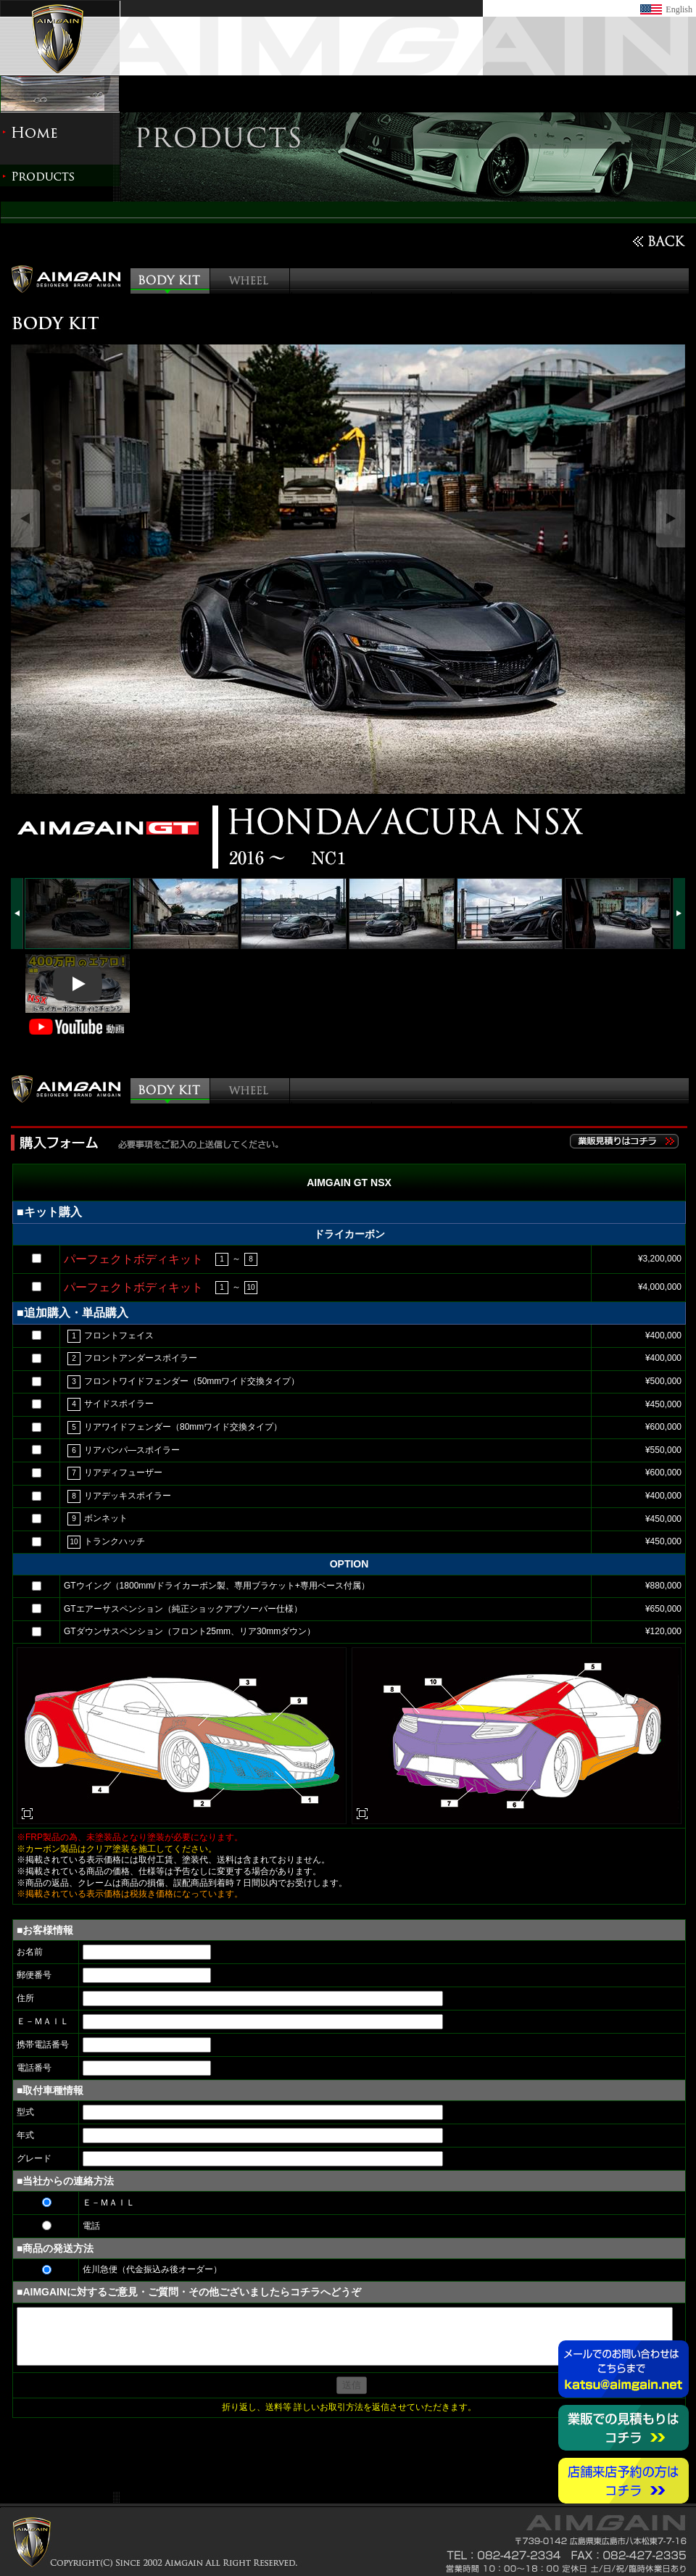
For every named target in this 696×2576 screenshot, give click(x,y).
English (679, 9)
